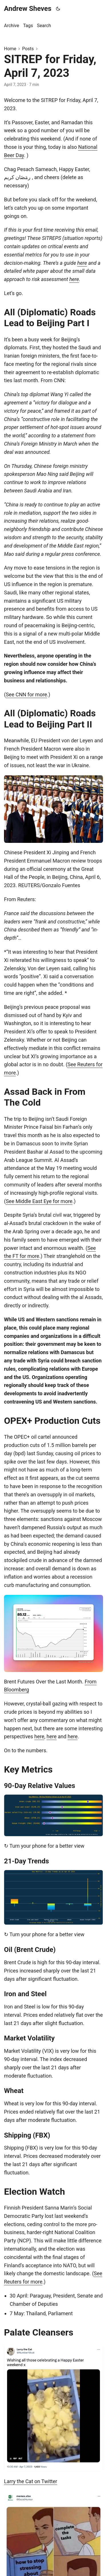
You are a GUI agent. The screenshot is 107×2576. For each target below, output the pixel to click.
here (82, 263)
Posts (28, 48)
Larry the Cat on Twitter (30, 2481)
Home (10, 48)
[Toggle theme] (58, 8)
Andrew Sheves (27, 9)
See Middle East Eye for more (39, 1201)
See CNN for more (26, 694)
